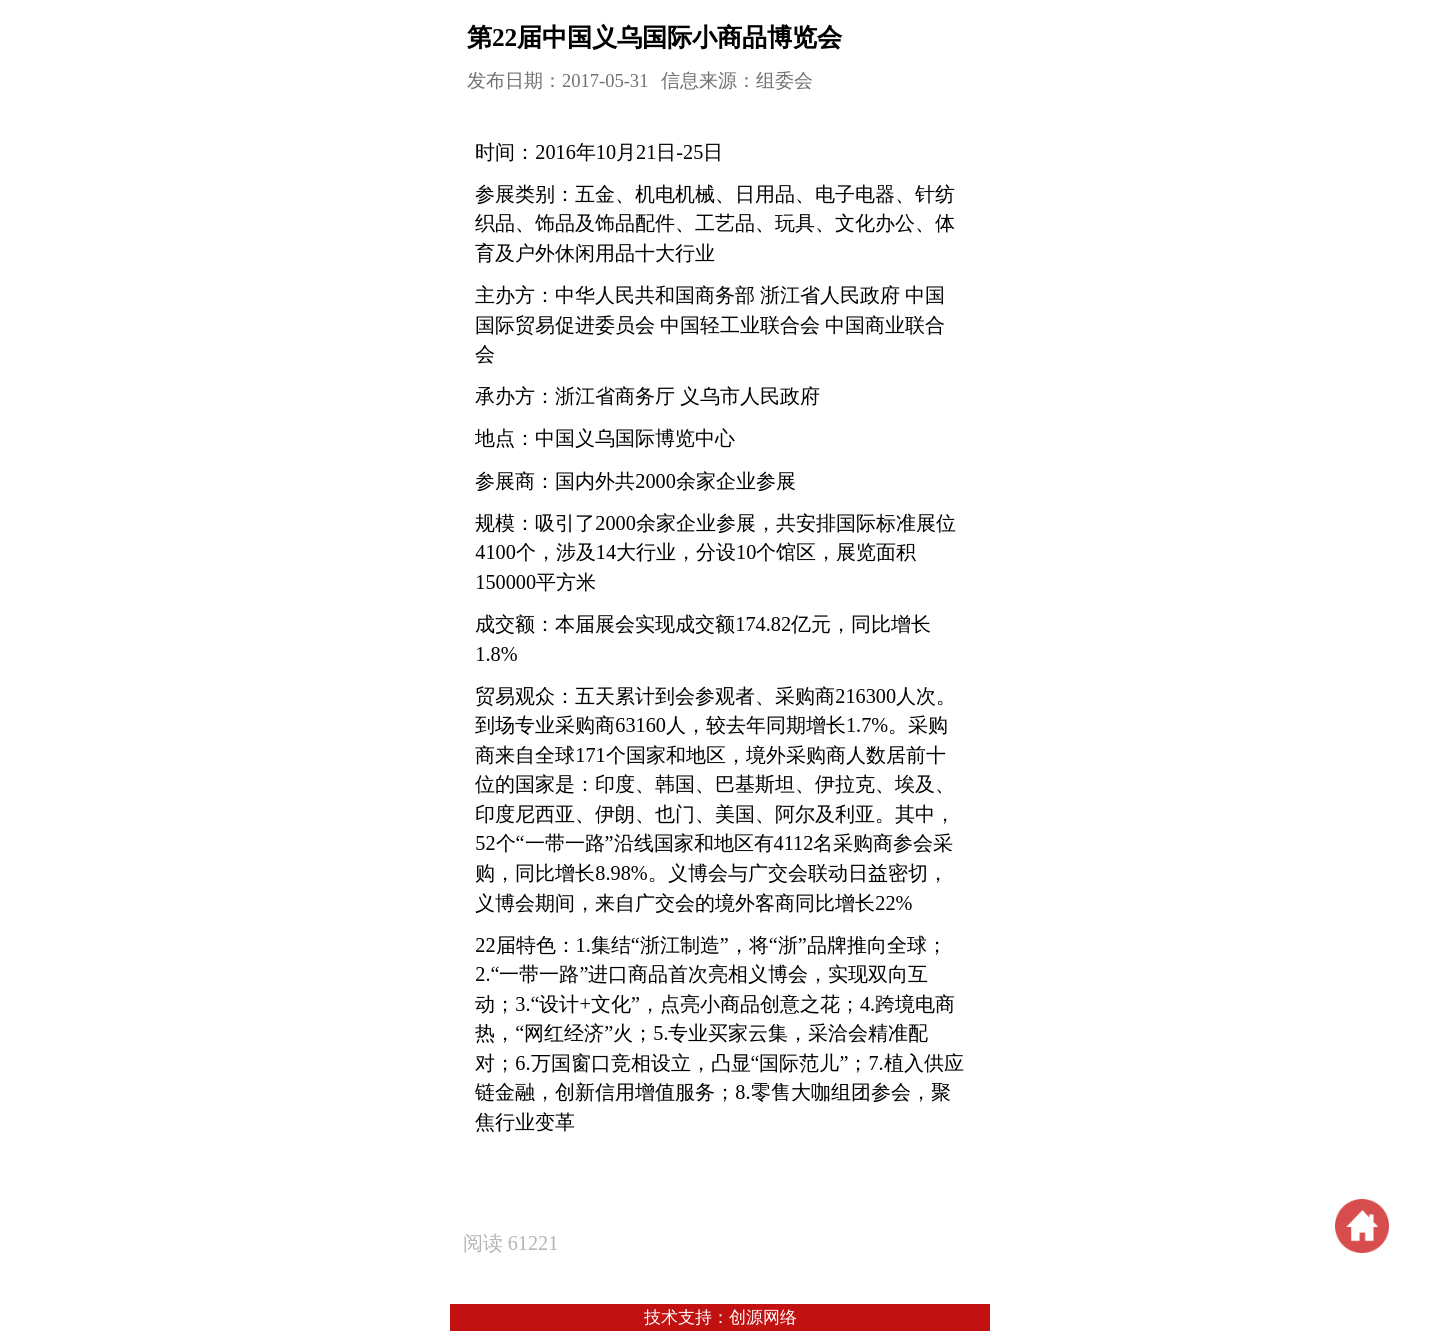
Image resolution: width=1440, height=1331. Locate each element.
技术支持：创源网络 (720, 1317)
